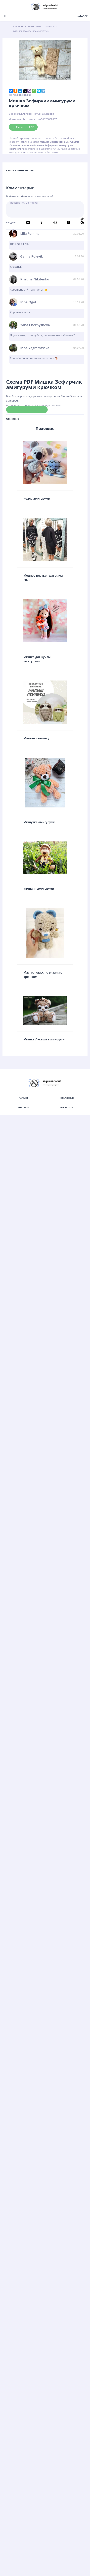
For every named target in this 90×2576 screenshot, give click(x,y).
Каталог (23, 1097)
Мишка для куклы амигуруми (37, 659)
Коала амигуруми (36, 498)
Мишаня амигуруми (38, 889)
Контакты (23, 1107)
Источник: (15, 119)
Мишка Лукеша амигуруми (44, 1039)
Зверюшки (15, 95)
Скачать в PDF (23, 127)
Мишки (26, 95)
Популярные (66, 1097)
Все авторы (66, 1107)
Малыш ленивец (36, 738)
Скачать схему (27, 409)
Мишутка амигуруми (39, 822)
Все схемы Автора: (20, 113)
